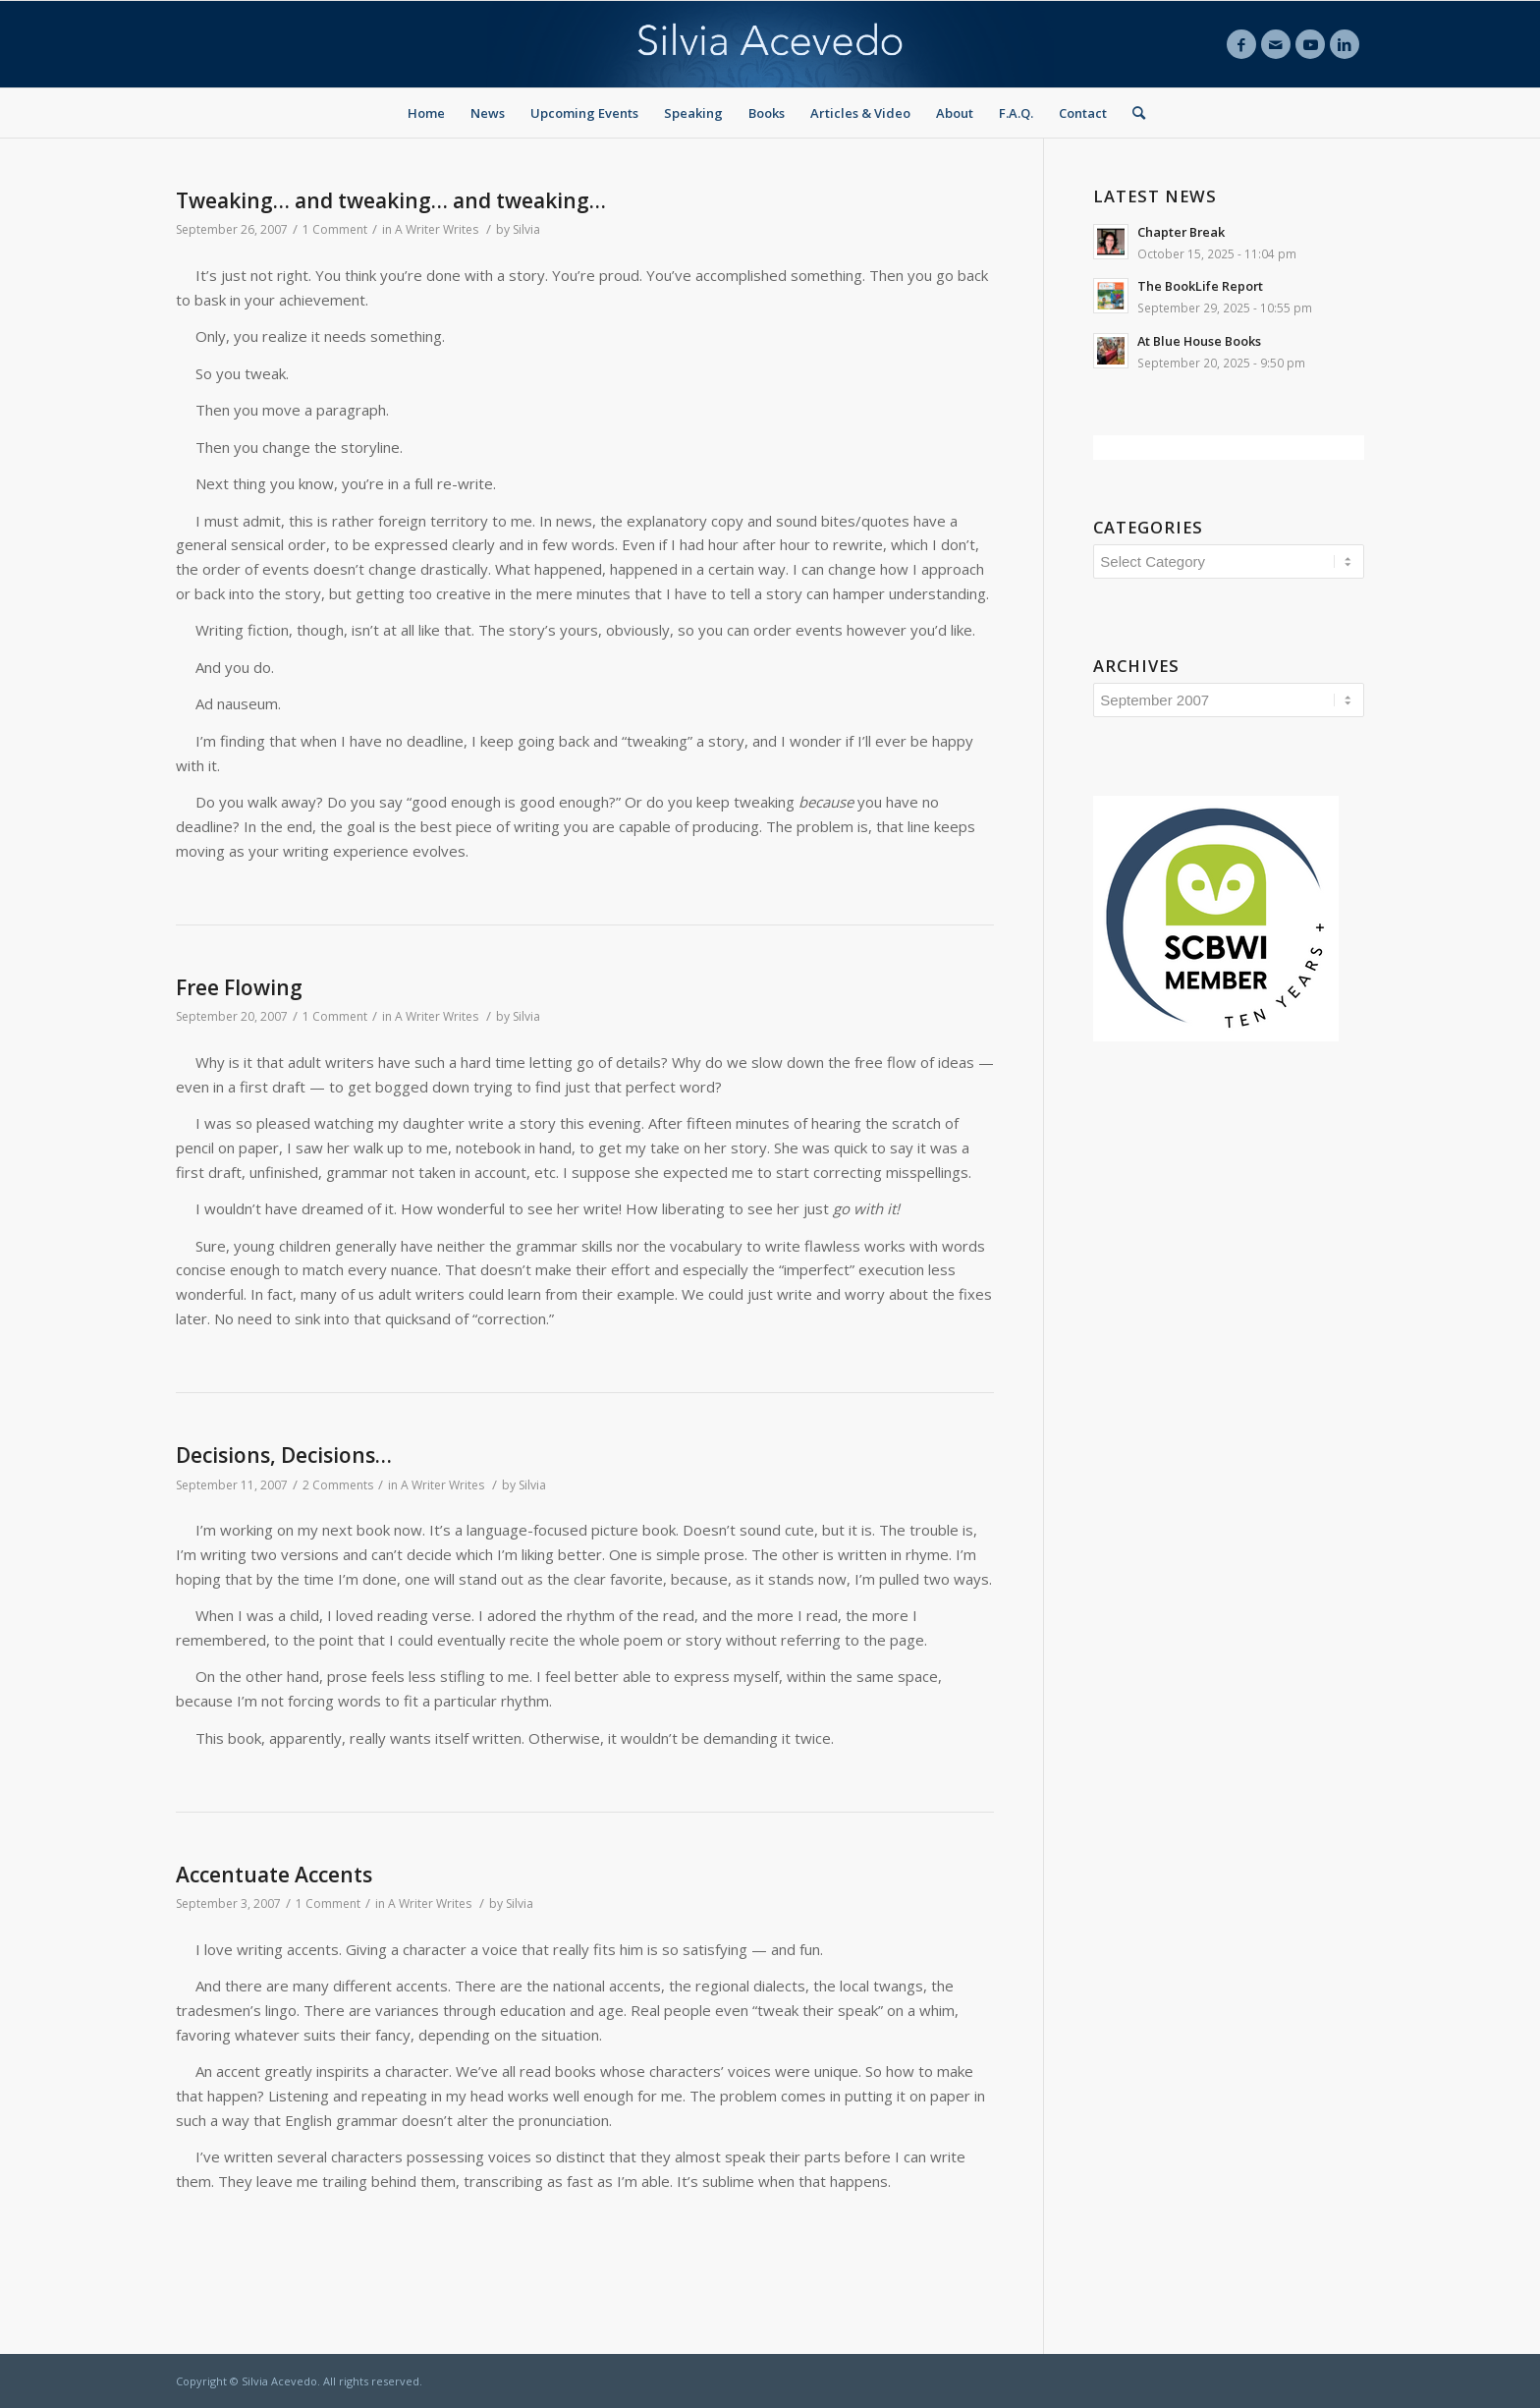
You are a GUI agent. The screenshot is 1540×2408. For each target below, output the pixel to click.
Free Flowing (239, 987)
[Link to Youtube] (1310, 44)
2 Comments (337, 1485)
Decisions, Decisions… (284, 1455)
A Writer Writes (436, 229)
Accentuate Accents (274, 1874)
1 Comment (334, 229)
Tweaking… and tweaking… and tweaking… (391, 200)
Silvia (526, 229)
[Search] (1132, 113)
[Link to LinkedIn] (1344, 44)
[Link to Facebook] (1241, 44)
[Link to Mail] (1276, 44)
